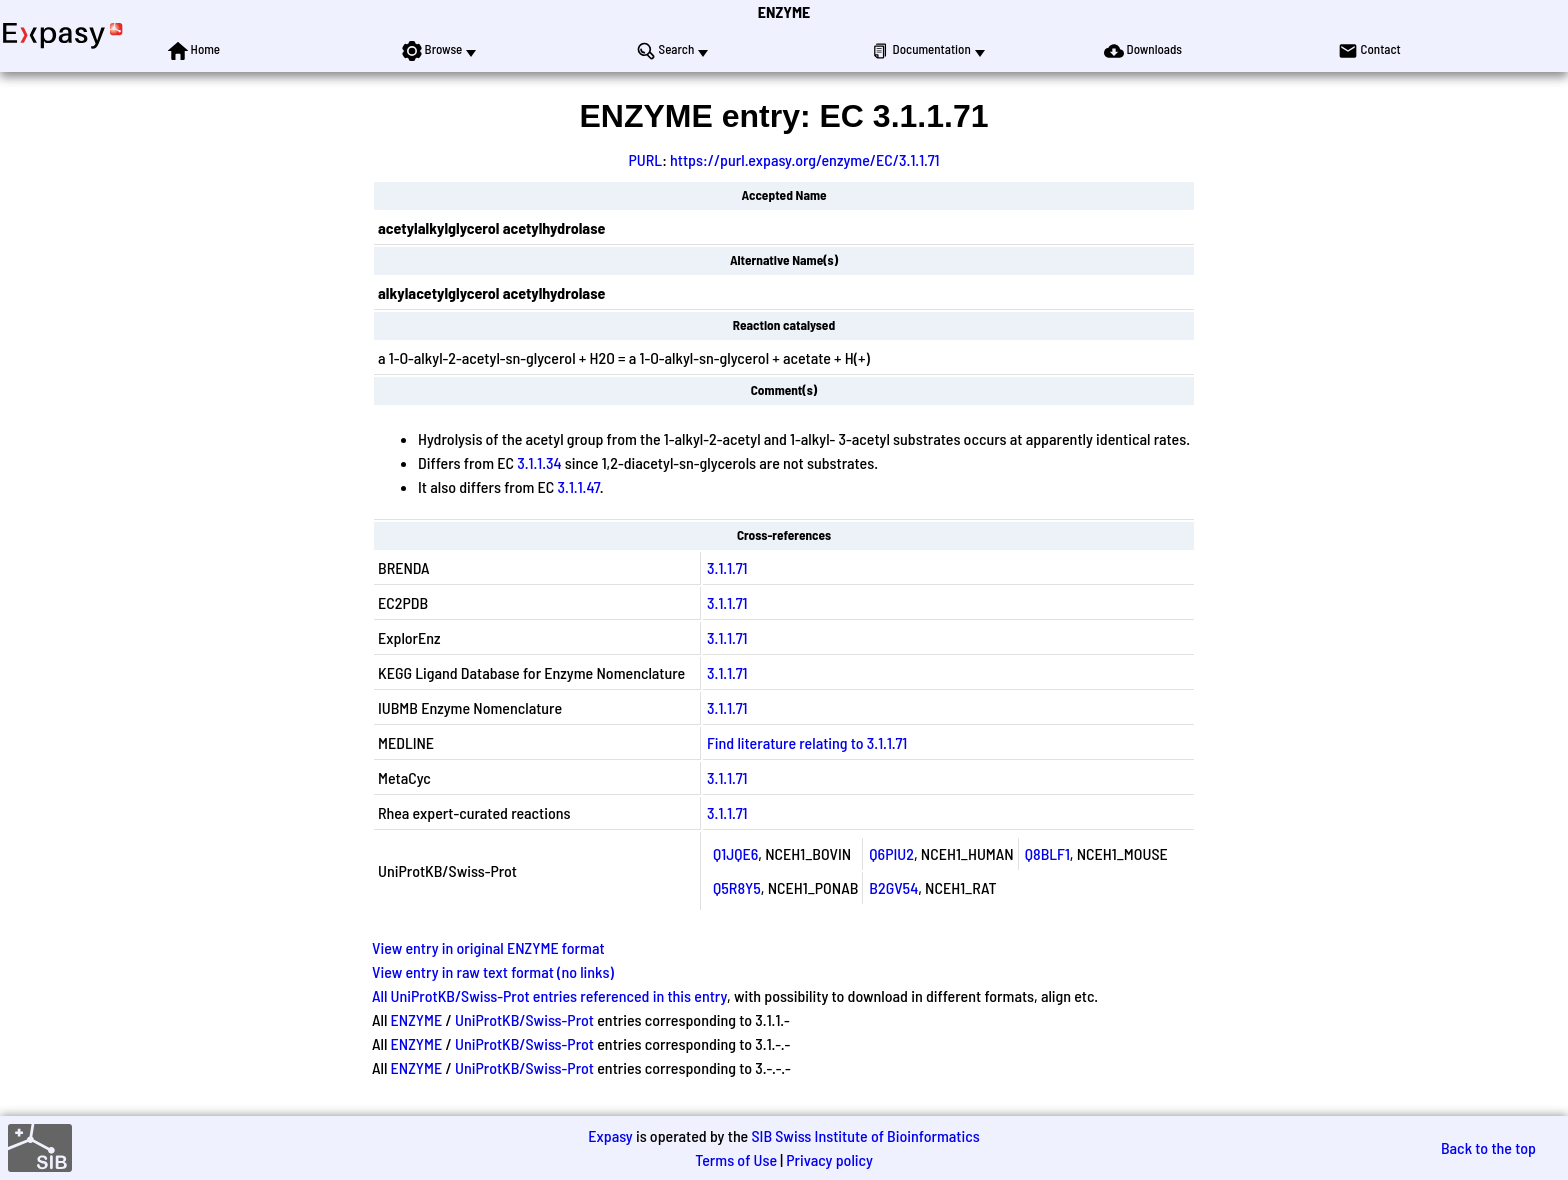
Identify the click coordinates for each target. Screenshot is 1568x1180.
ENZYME (784, 11)
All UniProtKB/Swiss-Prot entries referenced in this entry (549, 995)
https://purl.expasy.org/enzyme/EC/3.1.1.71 (805, 159)
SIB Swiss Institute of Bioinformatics (865, 1135)
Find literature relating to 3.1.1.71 (807, 742)
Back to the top (1488, 1147)
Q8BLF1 (1047, 853)
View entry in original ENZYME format (488, 947)
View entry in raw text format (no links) (493, 971)
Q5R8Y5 (737, 887)
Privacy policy (829, 1159)
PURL (645, 159)
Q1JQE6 (735, 853)
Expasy (610, 1135)
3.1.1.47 (579, 486)
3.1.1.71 (727, 567)
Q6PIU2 (891, 853)
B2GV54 (893, 887)
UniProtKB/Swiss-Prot (524, 1019)
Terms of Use (736, 1159)
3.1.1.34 (539, 462)
